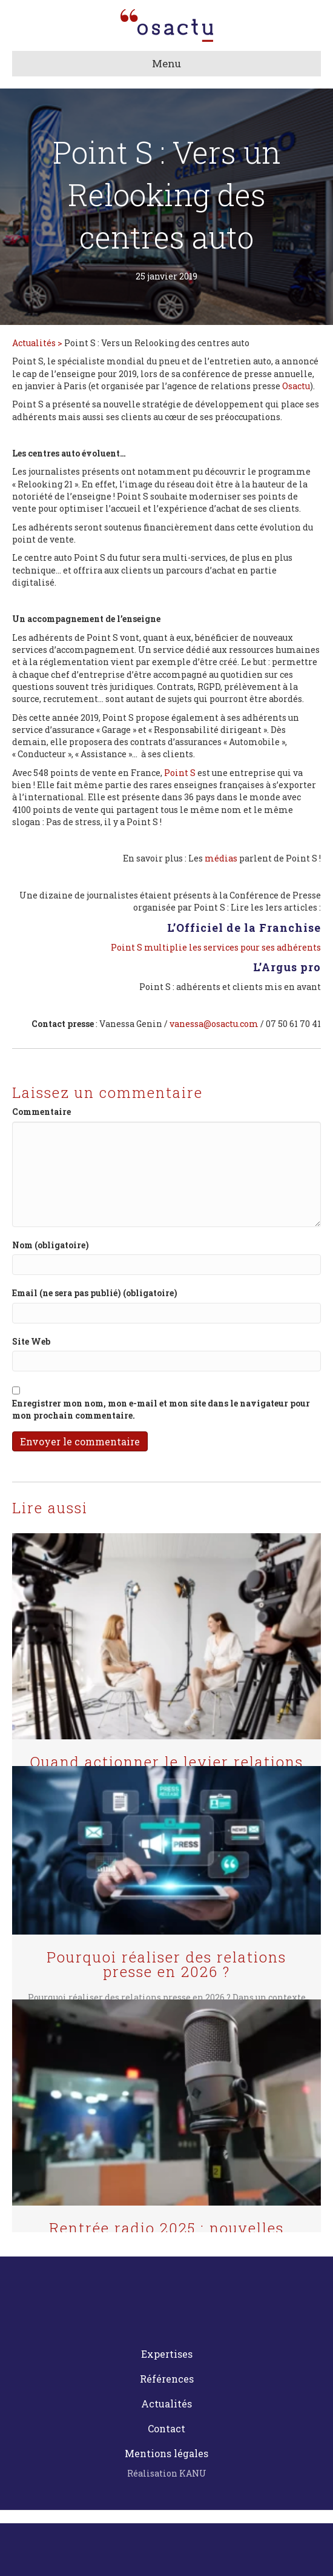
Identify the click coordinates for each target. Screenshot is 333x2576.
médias (221, 858)
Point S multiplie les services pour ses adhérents (216, 947)
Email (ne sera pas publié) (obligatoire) (94, 1293)
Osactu (296, 386)
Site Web (31, 1341)
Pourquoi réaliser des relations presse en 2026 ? (166, 1964)
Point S (180, 772)
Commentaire (41, 1111)
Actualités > (38, 343)
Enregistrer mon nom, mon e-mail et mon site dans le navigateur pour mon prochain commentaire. (161, 1409)
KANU (192, 2473)
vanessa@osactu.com (214, 1023)
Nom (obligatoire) (50, 1245)
